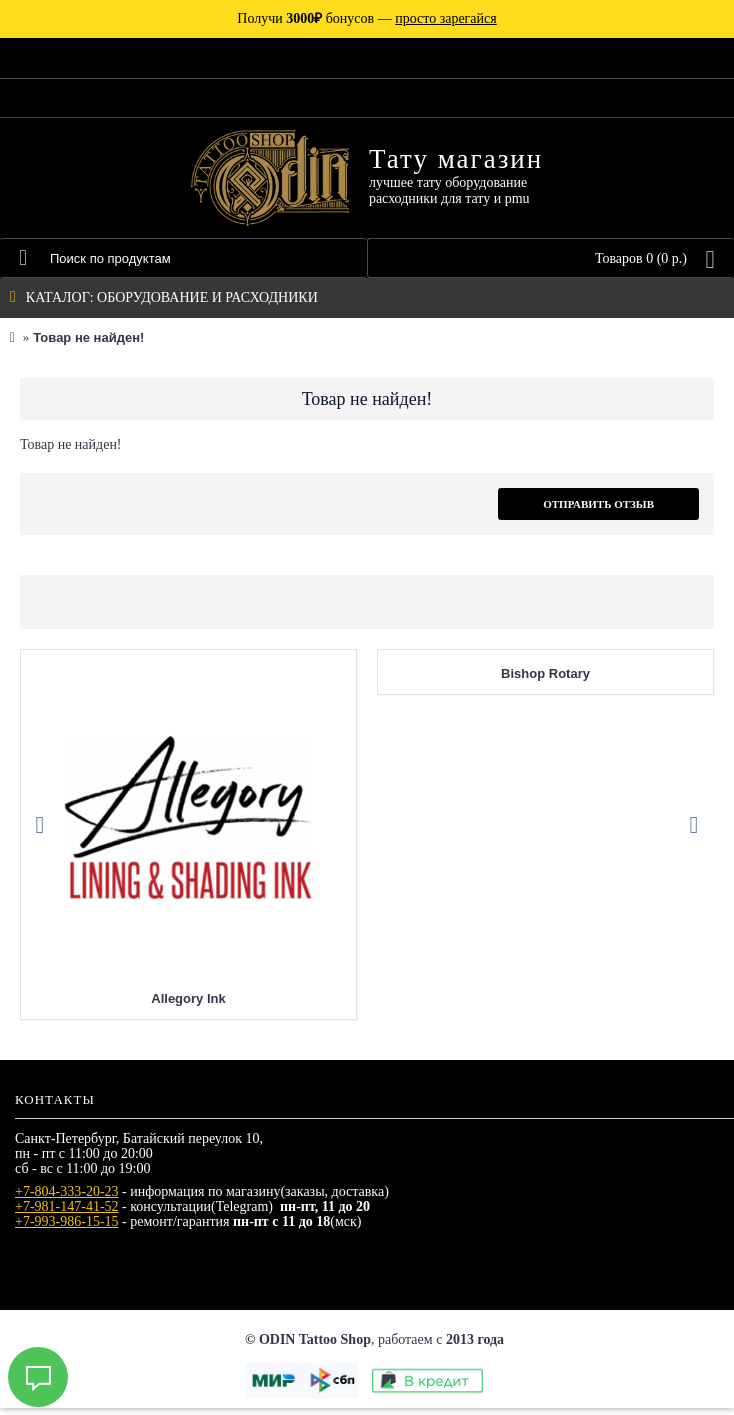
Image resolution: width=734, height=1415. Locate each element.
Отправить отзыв (598, 504)
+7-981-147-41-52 (67, 1213)
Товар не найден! (88, 337)
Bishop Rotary (545, 680)
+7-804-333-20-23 (67, 1198)
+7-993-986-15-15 (67, 1228)
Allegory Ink (188, 1005)
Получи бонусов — (366, 18)
